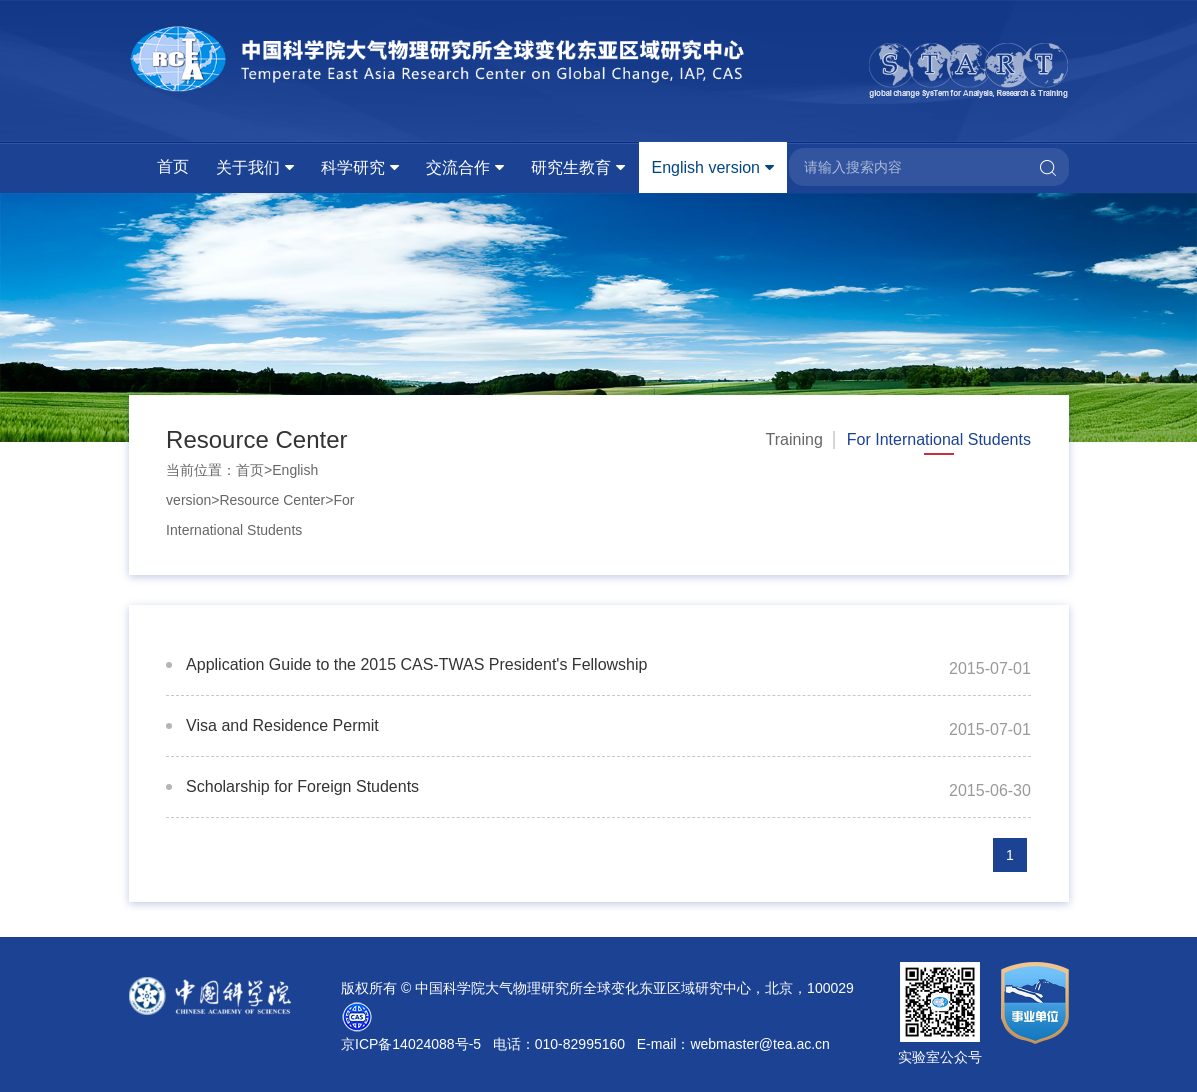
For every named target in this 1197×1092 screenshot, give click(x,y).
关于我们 (248, 167)
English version (706, 167)
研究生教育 (571, 167)
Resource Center (272, 500)
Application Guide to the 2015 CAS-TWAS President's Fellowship (416, 664)
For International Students (939, 439)
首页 (173, 166)
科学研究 (353, 167)
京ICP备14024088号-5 (411, 1044)
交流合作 (458, 167)
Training (794, 439)
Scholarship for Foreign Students (302, 786)
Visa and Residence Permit (282, 725)
